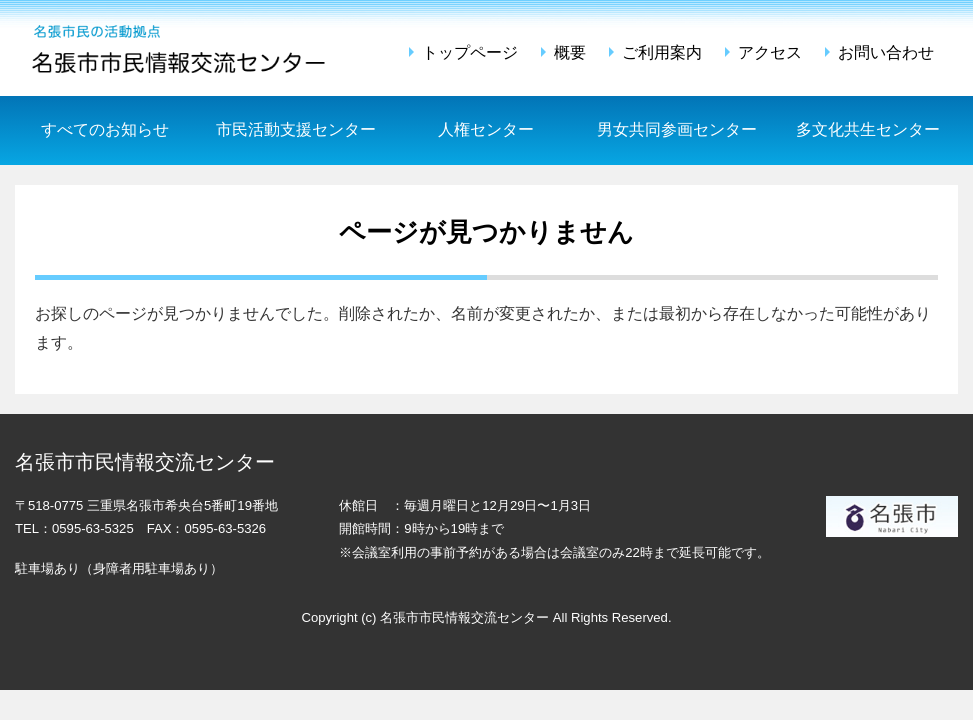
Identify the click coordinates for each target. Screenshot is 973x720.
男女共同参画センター (677, 129)
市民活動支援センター (296, 129)
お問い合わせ (886, 52)
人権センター (486, 129)
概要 (570, 52)
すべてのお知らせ (105, 129)
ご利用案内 (662, 52)
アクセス (770, 52)
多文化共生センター (868, 129)
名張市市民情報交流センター (181, 48)
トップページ (470, 52)
